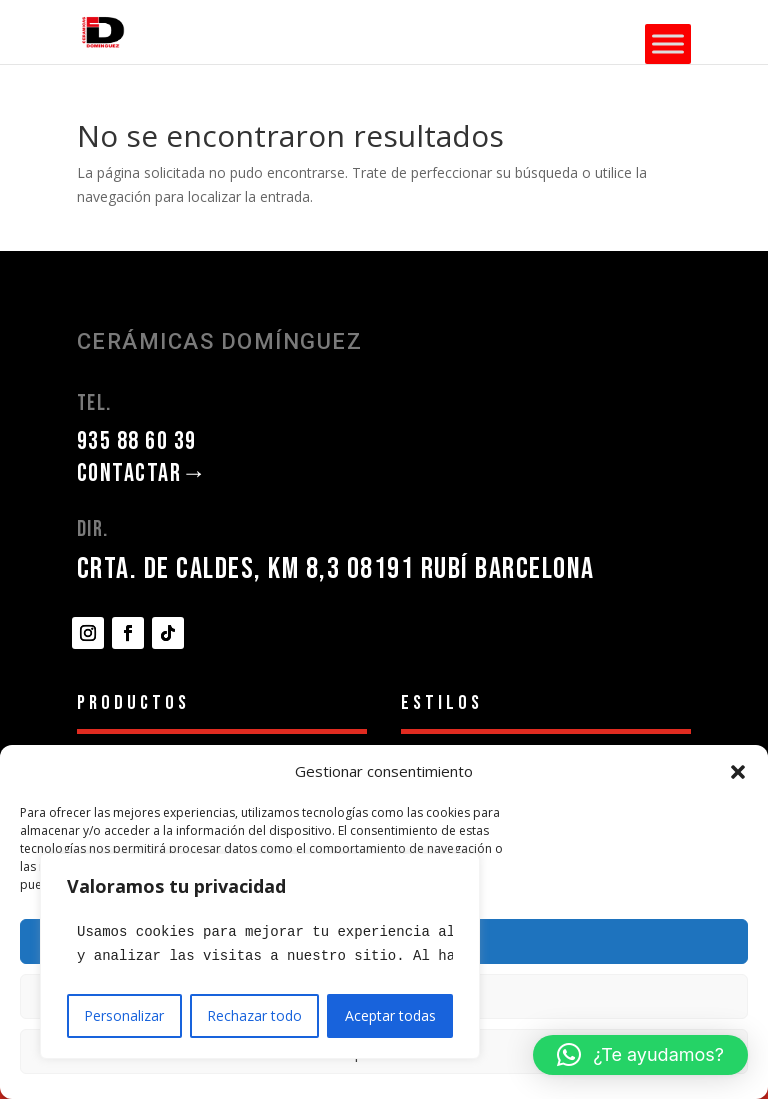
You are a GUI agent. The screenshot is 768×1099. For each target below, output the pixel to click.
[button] (738, 772)
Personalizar (124, 1015)
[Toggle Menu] (668, 43)
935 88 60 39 (137, 441)
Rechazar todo (254, 1015)
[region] (260, 956)
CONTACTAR (142, 473)
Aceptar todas (390, 1015)
